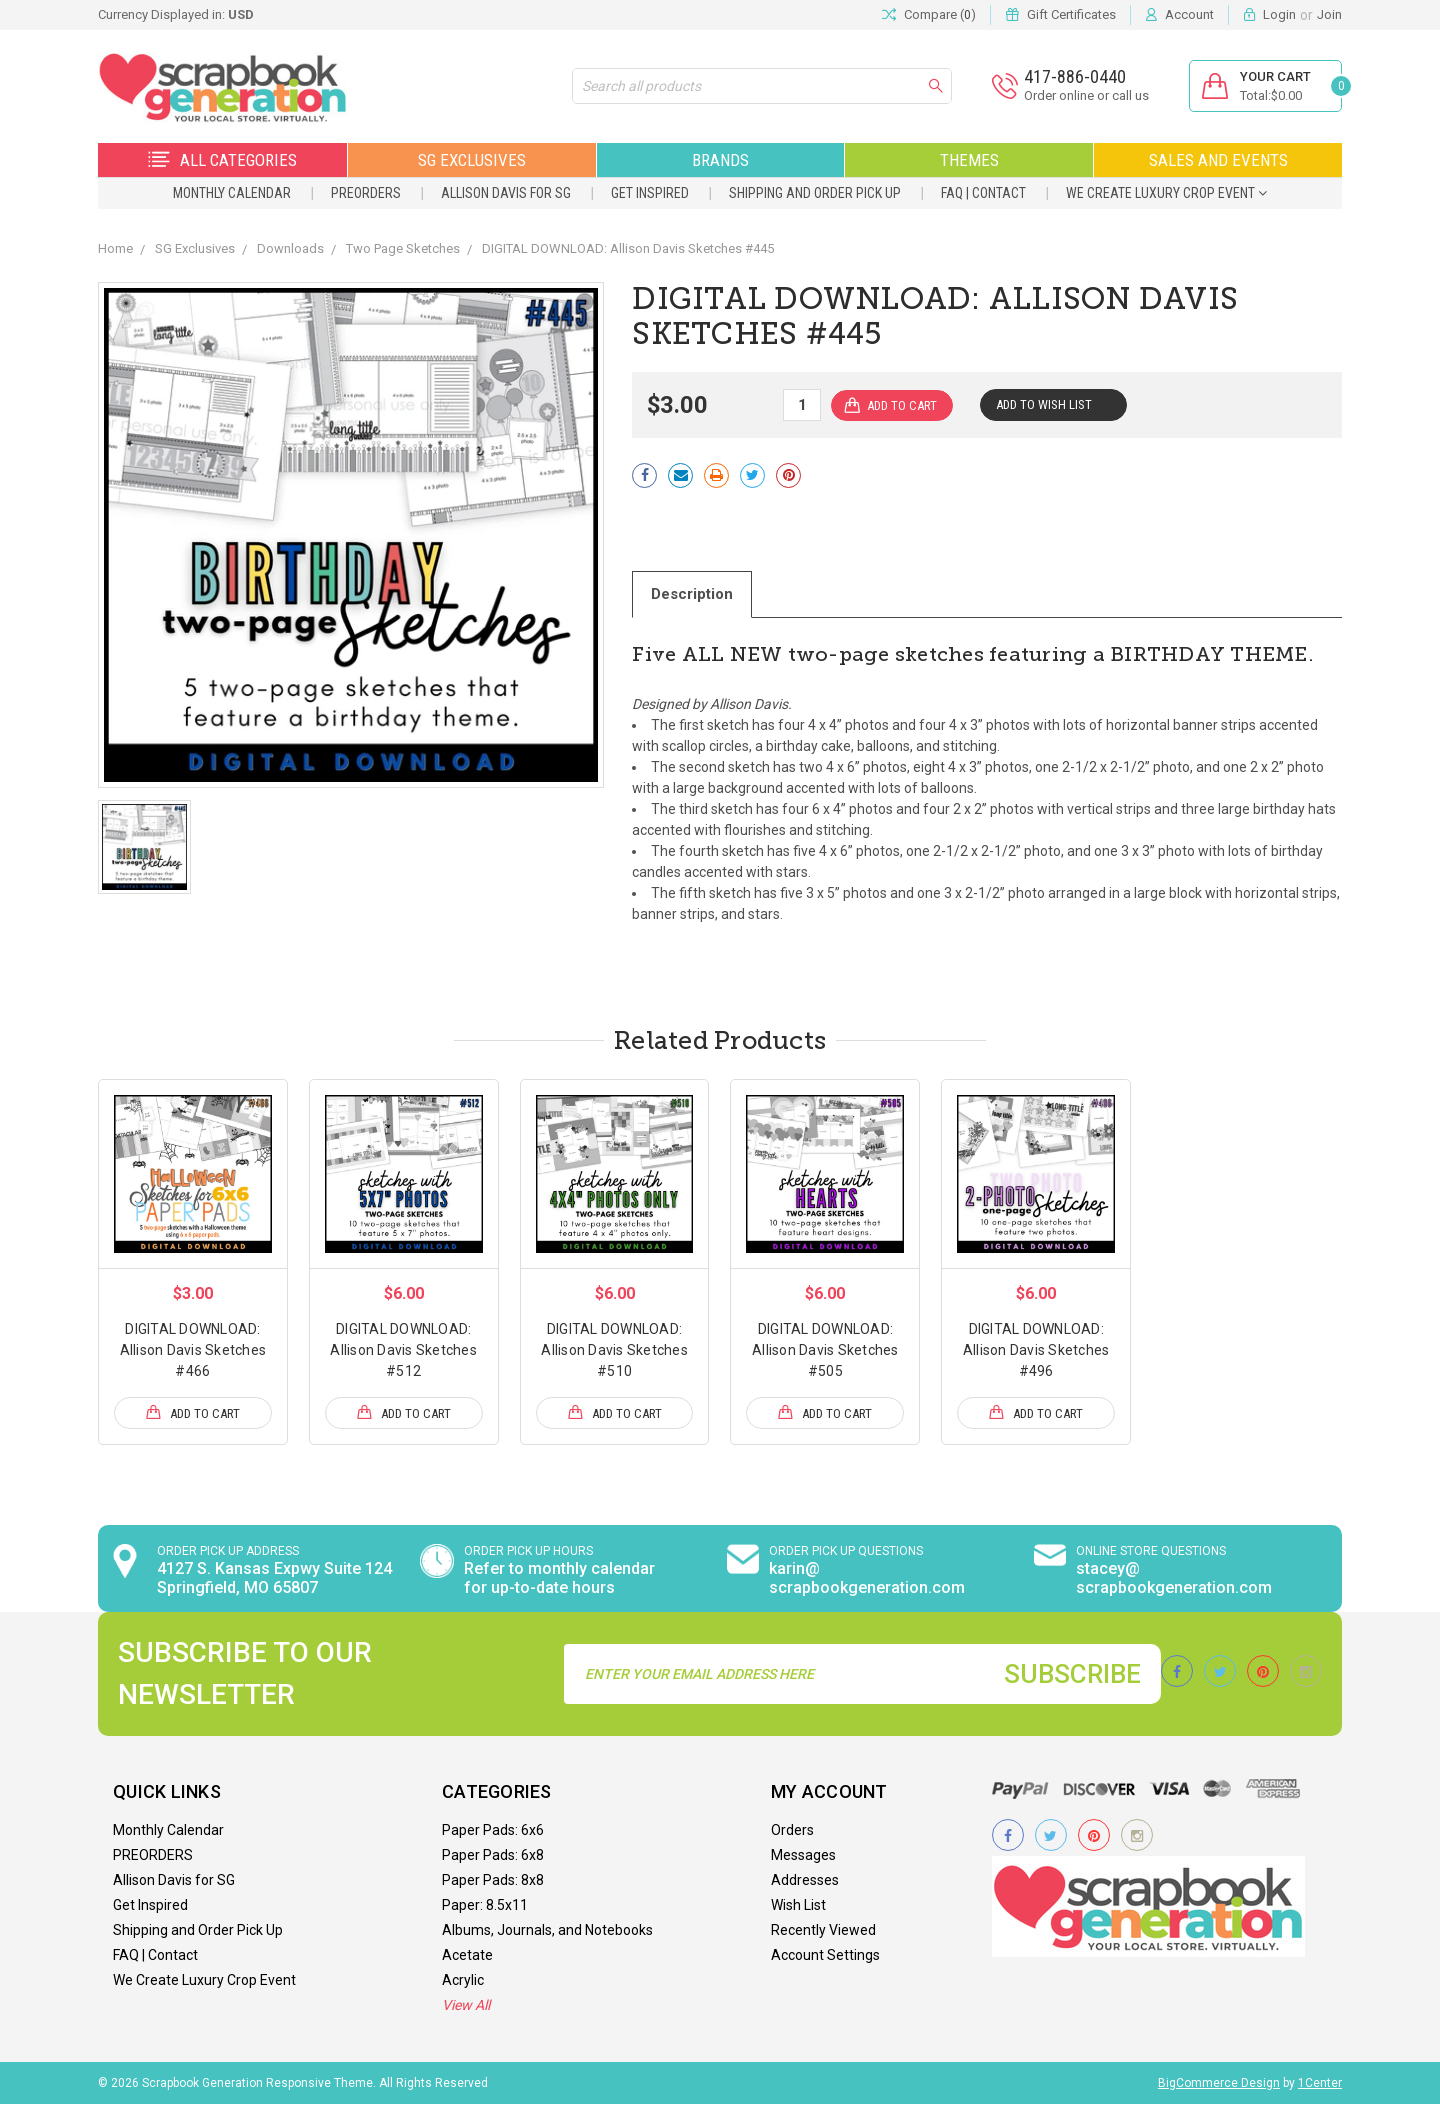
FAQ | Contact (983, 193)
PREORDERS (366, 193)
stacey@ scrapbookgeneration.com (1174, 1578)
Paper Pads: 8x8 (493, 1880)
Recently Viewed (823, 1930)
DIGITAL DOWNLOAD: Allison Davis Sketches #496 (1036, 1350)
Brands (720, 160)
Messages (803, 1855)
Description (692, 594)
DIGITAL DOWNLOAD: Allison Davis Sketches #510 (614, 1350)
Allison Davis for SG (506, 193)
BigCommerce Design (1219, 2083)
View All (466, 2005)
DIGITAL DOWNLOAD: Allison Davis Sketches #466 (193, 1350)
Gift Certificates (1071, 14)
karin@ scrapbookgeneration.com (867, 1578)
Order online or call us (1086, 95)
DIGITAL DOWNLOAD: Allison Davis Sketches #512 (403, 1350)
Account (1189, 14)
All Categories (222, 160)
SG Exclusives (472, 160)
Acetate (467, 1955)
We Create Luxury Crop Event (1166, 193)
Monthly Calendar (232, 193)
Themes (969, 160)
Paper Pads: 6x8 (493, 1855)
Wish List (798, 1905)
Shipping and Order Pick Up (815, 193)
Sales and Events (1218, 160)
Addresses (805, 1880)
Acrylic (463, 1980)
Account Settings (825, 1955)
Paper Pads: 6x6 (493, 1830)
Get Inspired (650, 193)
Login (1279, 14)
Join (1329, 14)
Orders (792, 1830)
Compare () (929, 15)
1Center (1320, 2083)
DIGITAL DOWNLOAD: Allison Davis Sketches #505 (825, 1350)
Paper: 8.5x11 (485, 1905)
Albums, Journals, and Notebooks (547, 1930)
